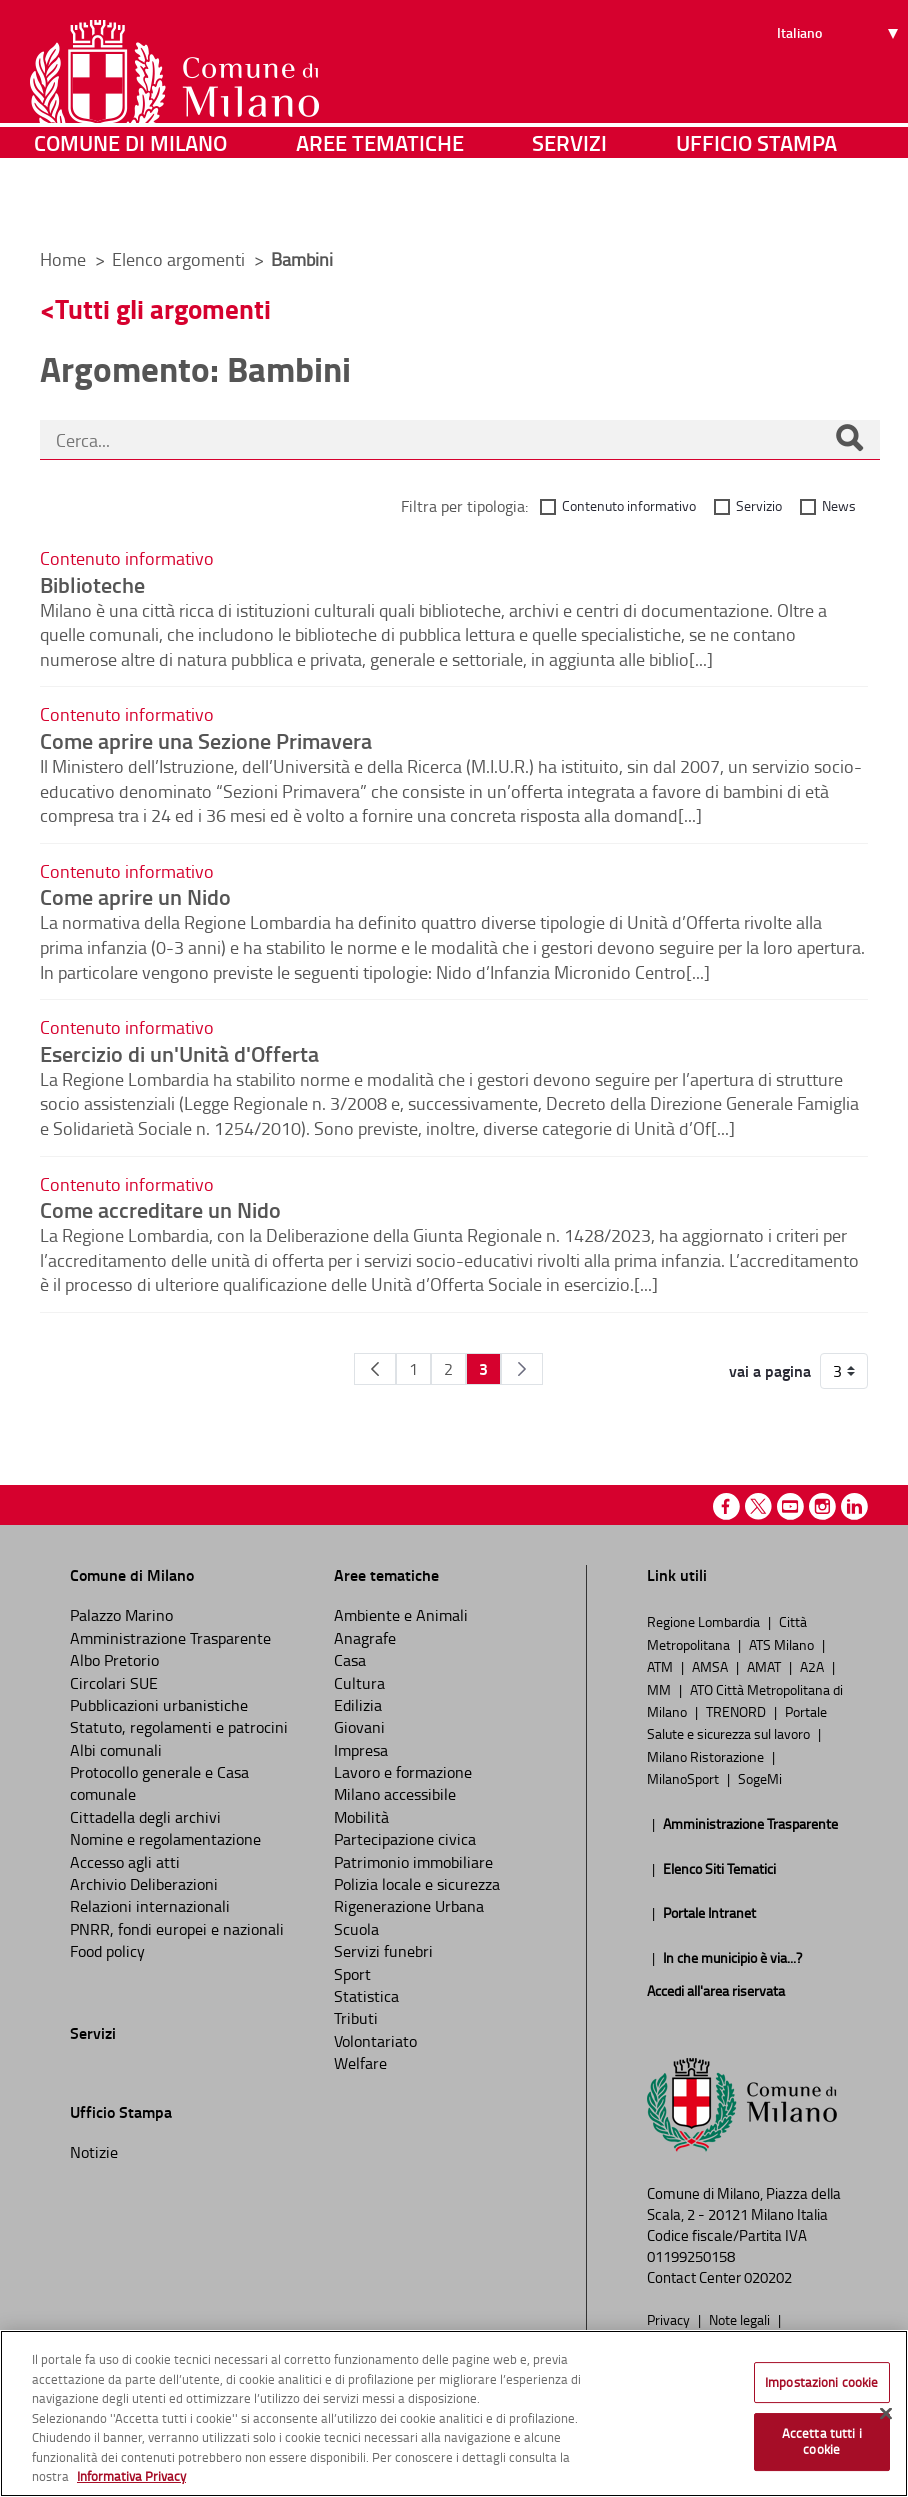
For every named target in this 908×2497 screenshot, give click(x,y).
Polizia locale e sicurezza (417, 1884)
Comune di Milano (130, 204)
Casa (350, 1660)
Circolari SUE (114, 1683)
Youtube (790, 1506)
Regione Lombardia (705, 1621)
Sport (352, 1974)
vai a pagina (770, 1371)
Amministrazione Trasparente (170, 1638)
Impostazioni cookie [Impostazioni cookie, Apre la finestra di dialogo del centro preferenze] (821, 2382)
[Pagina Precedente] (375, 1369)
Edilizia (358, 1705)
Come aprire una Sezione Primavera (206, 740)
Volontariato (375, 2041)
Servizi (569, 204)
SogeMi (760, 1778)
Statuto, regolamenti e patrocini (179, 1727)
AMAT (765, 1666)
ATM (661, 1666)
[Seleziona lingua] (840, 91)
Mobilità (361, 1817)
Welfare (360, 2063)
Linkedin (854, 1506)
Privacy (670, 2319)
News (839, 505)
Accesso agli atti (125, 1862)
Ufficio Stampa (756, 204)
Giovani (359, 1727)
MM (660, 1689)
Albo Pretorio (114, 1660)
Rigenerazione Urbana (409, 1906)
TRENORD (737, 1711)
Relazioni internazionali (150, 1906)
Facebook (726, 1506)
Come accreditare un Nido (160, 1209)
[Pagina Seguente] (522, 1369)
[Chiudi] (886, 2413)
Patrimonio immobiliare (413, 1862)
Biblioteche (92, 584)
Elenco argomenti (180, 259)
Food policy (107, 1951)
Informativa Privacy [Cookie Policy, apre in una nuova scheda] (131, 2476)
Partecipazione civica (405, 1839)
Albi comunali (116, 1750)
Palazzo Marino (121, 1615)
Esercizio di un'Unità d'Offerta (179, 1053)
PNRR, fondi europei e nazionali (177, 1929)
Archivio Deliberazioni (144, 1884)
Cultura (359, 1683)
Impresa (361, 1750)
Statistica (366, 1996)
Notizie (94, 2152)
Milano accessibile (395, 1794)
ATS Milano (783, 1644)
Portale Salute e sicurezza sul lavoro (737, 1722)
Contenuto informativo (629, 505)
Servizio (759, 505)
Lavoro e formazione (403, 1772)
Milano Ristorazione (707, 1756)
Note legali (741, 2319)
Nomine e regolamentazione (165, 1839)
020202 (768, 2277)
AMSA (711, 1666)
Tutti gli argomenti (163, 308)
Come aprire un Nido (135, 896)
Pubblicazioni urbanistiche (159, 1705)
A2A (813, 1666)
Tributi (356, 2018)
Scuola (356, 1929)
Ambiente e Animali (401, 1615)
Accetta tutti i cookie (822, 2441)
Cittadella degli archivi (145, 1817)
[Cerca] (849, 440)
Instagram (822, 1506)
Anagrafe (365, 1638)
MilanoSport (684, 1778)
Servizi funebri (383, 1951)
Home (63, 259)
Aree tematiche (380, 204)
